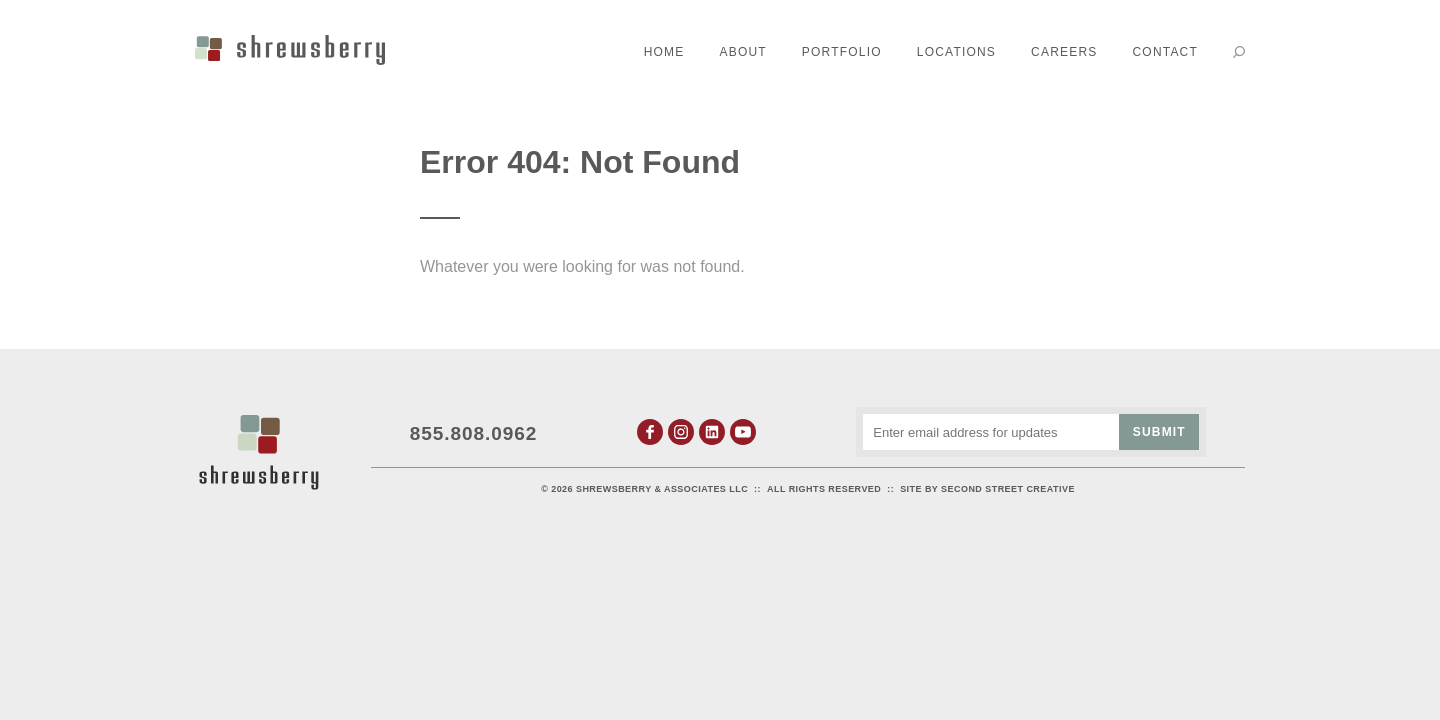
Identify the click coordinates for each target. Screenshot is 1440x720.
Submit (1159, 432)
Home (664, 52)
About (743, 52)
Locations (956, 52)
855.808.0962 (474, 433)
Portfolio (842, 52)
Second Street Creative (1008, 489)
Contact (1165, 52)
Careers (1064, 52)
